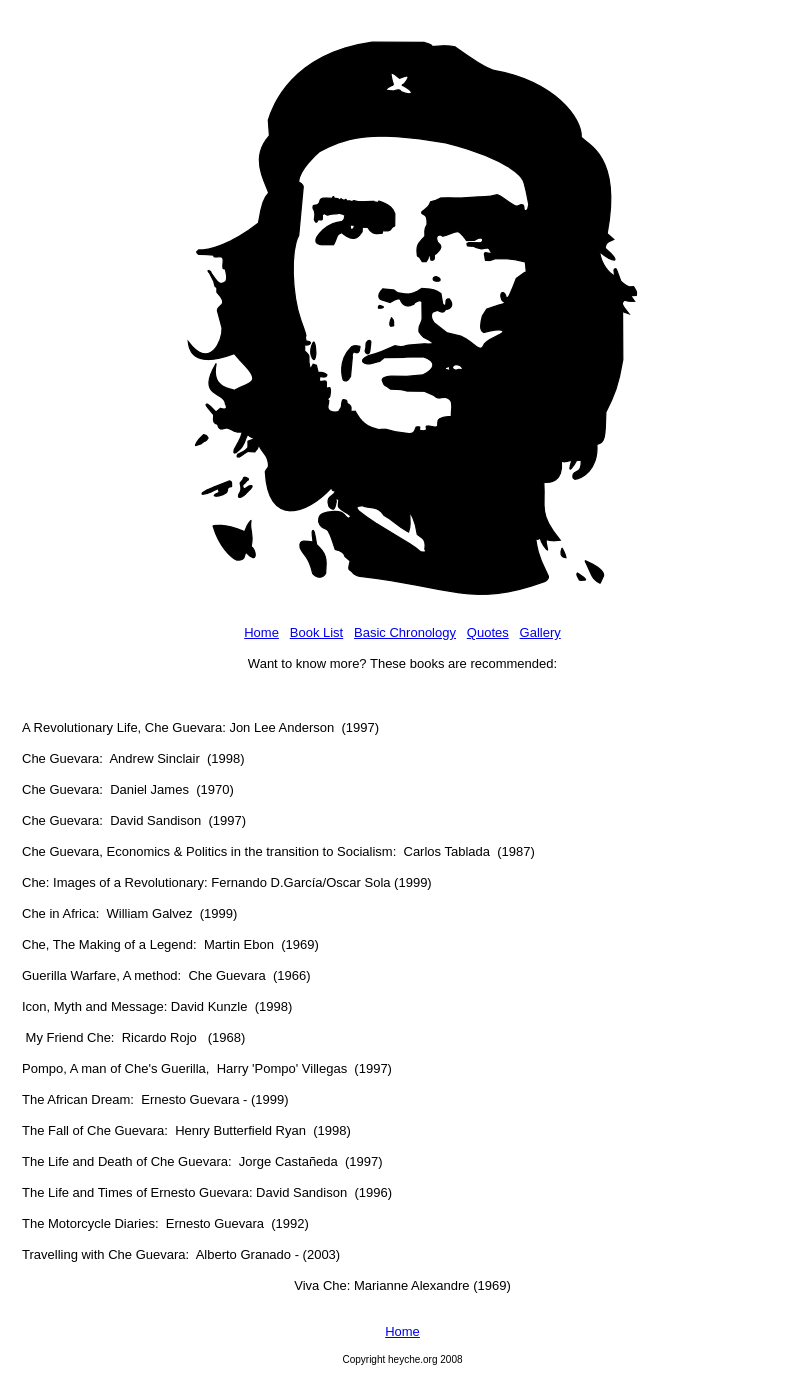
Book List (316, 632)
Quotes (488, 632)
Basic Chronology (405, 632)
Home (261, 632)
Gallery (540, 632)
